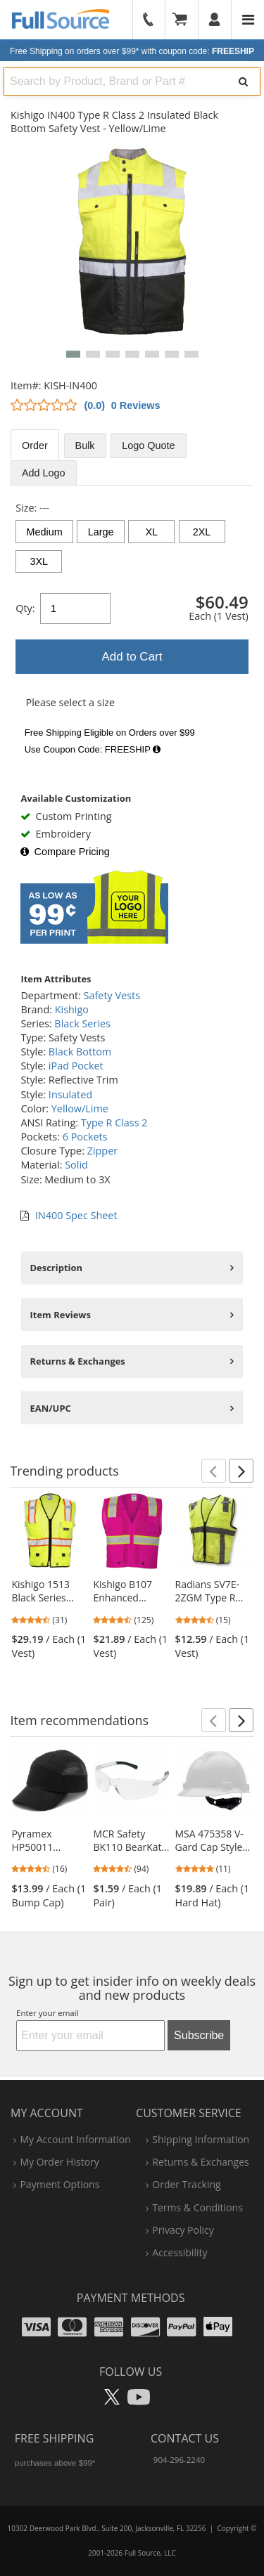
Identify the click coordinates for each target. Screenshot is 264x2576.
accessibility (179, 2252)
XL (151, 532)
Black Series (82, 1023)
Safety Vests (112, 995)
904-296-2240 (179, 2459)
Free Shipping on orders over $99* (132, 51)
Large (101, 532)
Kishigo (72, 1009)
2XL (202, 532)
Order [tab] (35, 445)
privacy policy (182, 2230)
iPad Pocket (76, 1065)
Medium (45, 532)
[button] (73, 354)
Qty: (24, 608)
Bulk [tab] (85, 445)
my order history (59, 2161)
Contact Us (185, 2438)
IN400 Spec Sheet (76, 1215)
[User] (215, 19)
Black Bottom (80, 1051)
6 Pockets (85, 1136)
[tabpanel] (132, 631)
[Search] (243, 81)
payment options (59, 2184)
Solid (76, 1164)
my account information (75, 2139)
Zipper (102, 1150)
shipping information (200, 2139)
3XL (39, 561)
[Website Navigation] (248, 19)
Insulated (70, 1094)
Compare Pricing (64, 851)
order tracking (186, 2184)
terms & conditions (197, 2207)
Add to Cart (132, 656)
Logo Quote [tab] (148, 445)
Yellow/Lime (79, 1108)
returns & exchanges (200, 2161)
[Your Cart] (184, 19)
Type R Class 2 (114, 1122)
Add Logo (43, 473)
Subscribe (199, 2035)
